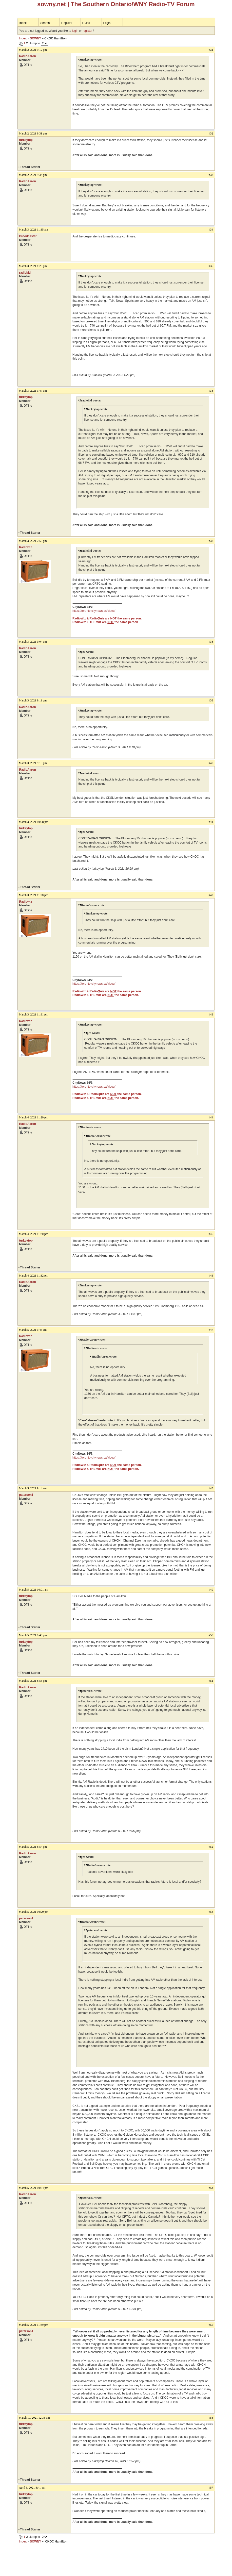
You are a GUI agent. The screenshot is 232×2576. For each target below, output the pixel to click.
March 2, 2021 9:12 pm (33, 49)
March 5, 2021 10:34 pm (33, 2188)
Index (23, 23)
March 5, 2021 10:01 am (33, 1589)
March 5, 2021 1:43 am (33, 1329)
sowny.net (51, 4)
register (87, 31)
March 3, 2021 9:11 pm (33, 700)
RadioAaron (27, 56)
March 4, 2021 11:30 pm (33, 1234)
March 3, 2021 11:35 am (33, 229)
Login (107, 23)
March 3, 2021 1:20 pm (33, 266)
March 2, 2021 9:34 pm (33, 175)
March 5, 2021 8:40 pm (33, 1635)
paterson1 (26, 1494)
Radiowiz (25, 547)
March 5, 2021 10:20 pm (33, 1911)
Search (45, 23)
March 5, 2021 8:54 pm (33, 1846)
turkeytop (26, 140)
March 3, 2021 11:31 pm (33, 1014)
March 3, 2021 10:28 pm (33, 822)
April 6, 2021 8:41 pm (32, 2487)
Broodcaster (28, 236)
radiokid (25, 272)
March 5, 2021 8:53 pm (33, 1680)
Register (67, 23)
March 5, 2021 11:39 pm (33, 2325)
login (75, 31)
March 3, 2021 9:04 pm (33, 641)
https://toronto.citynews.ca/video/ (94, 611)
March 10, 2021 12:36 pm (34, 2417)
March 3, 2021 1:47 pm (33, 390)
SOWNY (35, 38)
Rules (86, 23)
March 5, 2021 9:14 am (33, 1488)
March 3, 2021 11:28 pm (33, 895)
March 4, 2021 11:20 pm (33, 1117)
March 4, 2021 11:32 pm (33, 1275)
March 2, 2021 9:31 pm (33, 133)
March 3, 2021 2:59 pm (33, 541)
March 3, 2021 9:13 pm (33, 763)
